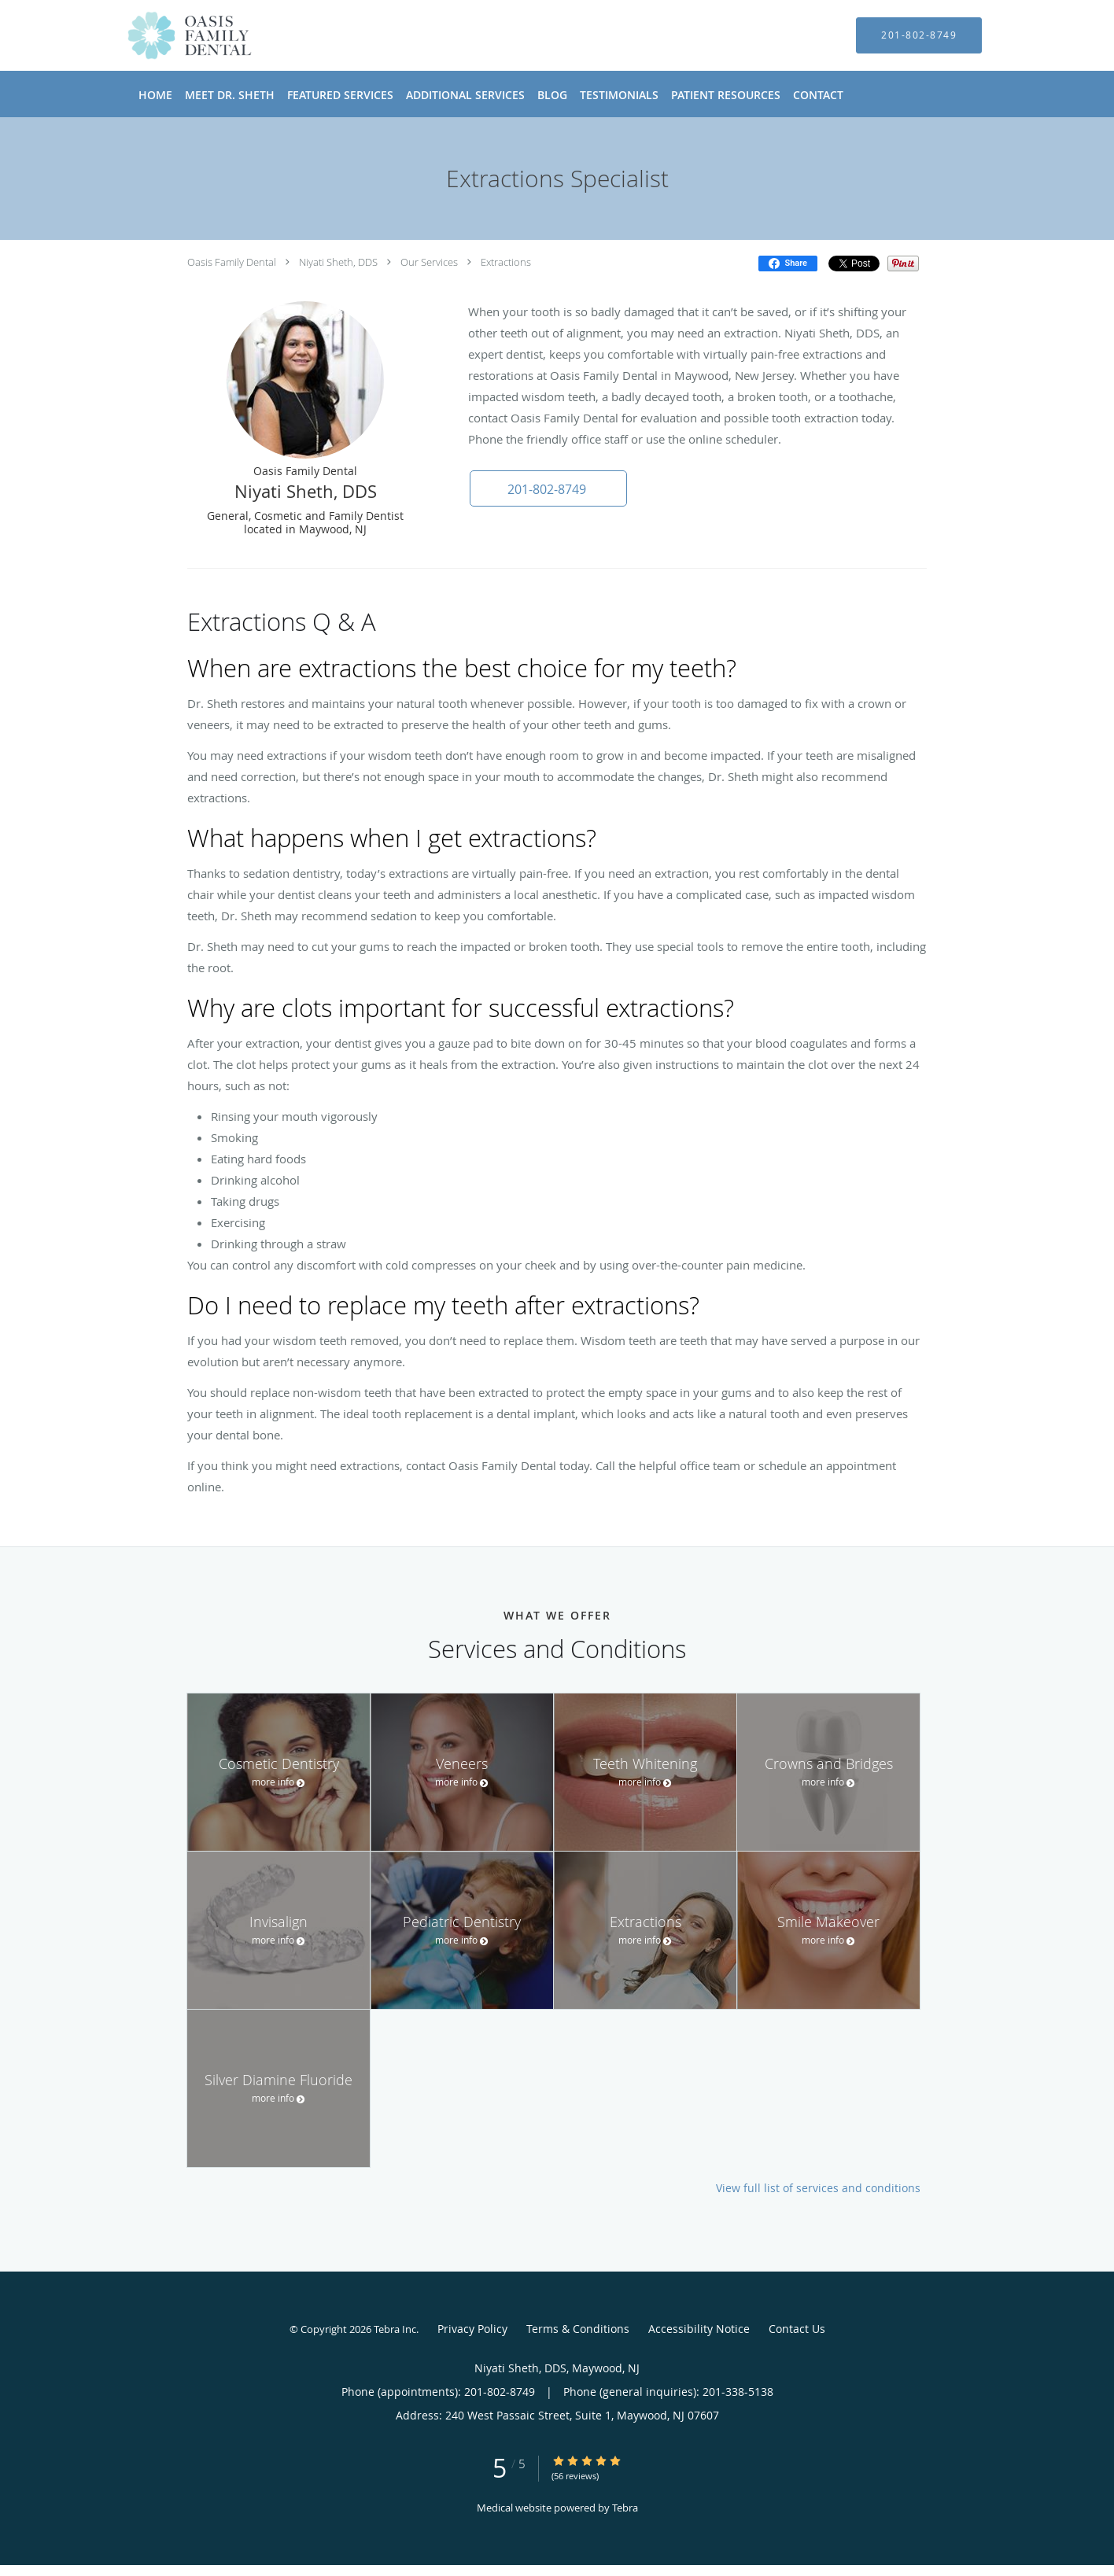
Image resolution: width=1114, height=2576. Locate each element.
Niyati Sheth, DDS (338, 262)
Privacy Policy (472, 2328)
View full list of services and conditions (818, 2188)
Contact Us (797, 2328)
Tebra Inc (395, 2329)
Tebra (625, 2507)
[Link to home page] (166, 35)
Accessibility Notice (699, 2328)
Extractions (506, 262)
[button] (548, 488)
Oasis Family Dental (231, 262)
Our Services (429, 262)
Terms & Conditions (577, 2328)
